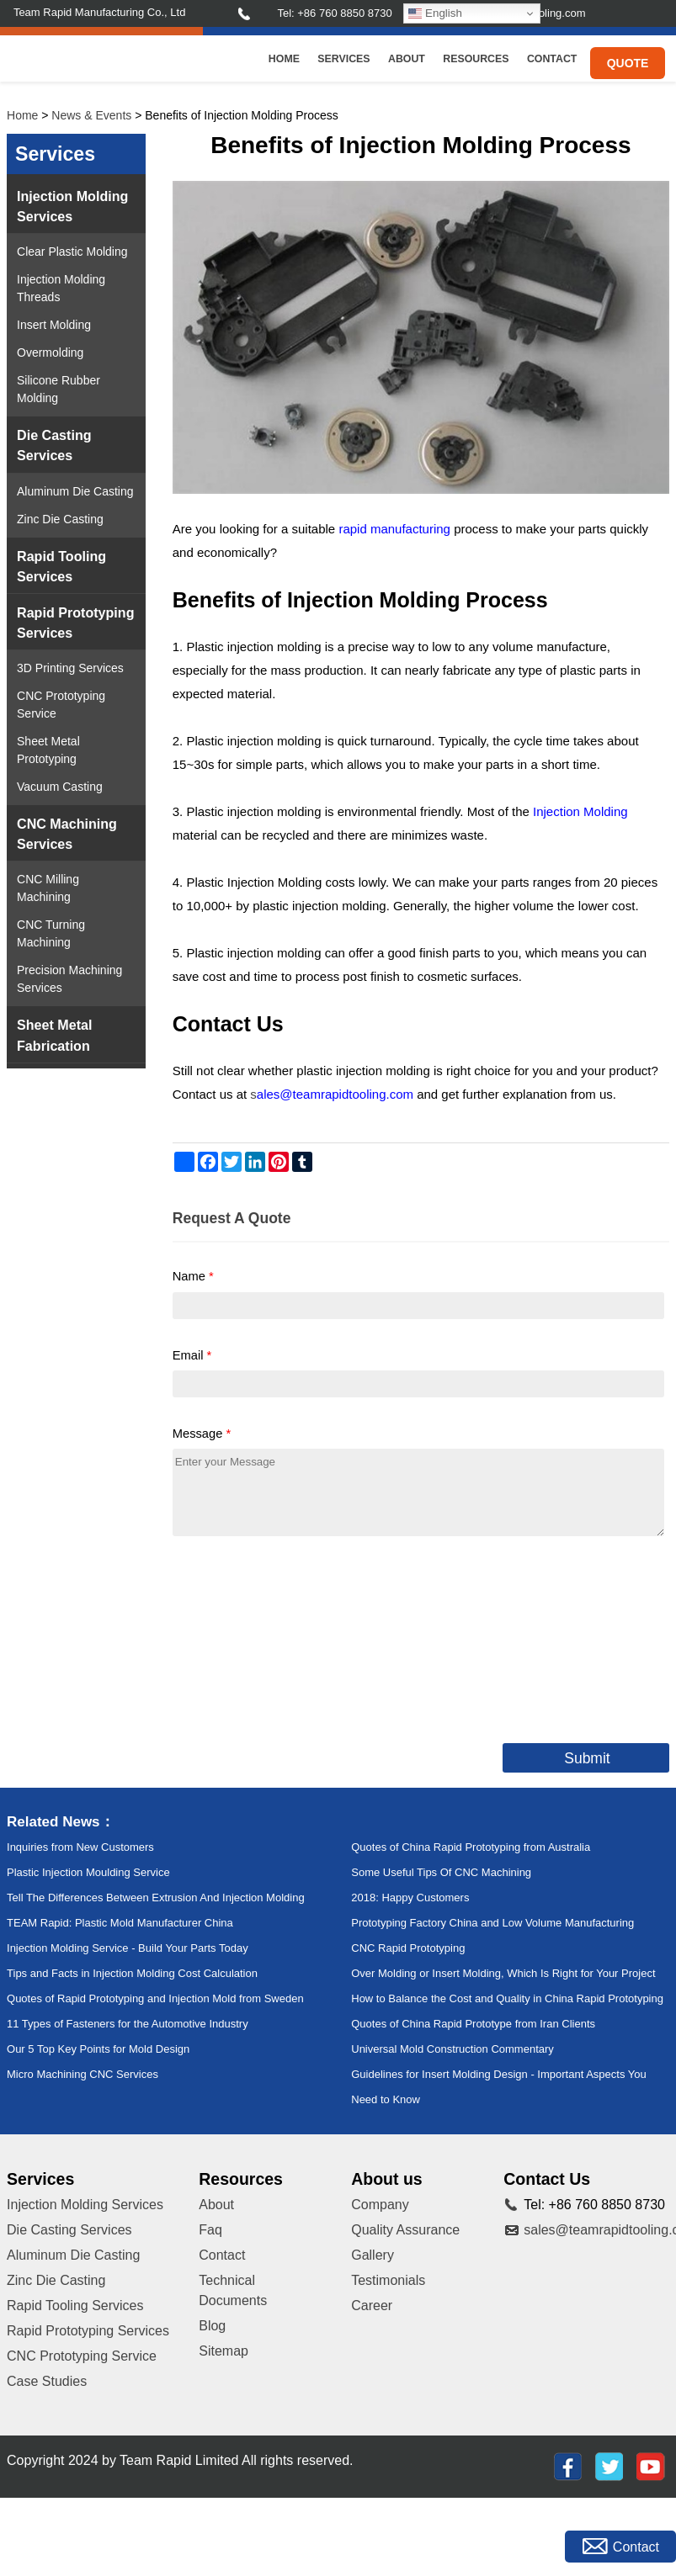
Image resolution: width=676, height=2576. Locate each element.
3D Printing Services (70, 668)
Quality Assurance (405, 2230)
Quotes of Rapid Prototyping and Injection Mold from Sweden (155, 1998)
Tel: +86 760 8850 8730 (334, 13)
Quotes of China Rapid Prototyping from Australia (470, 1847)
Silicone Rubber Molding (58, 389)
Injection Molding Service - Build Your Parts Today (127, 1948)
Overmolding (50, 352)
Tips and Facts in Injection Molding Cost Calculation (132, 1973)
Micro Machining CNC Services (82, 2074)
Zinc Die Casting (60, 519)
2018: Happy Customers (410, 1897)
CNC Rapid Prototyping (408, 1948)
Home (284, 59)
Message (202, 1433)
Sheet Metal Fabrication (54, 1034)
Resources (475, 59)
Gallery (372, 2255)
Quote (628, 63)
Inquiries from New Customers (80, 1847)
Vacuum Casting (60, 786)
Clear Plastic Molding (72, 251)
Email (192, 1355)
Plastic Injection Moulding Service (88, 1872)
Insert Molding (54, 324)
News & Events (91, 115)
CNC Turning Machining (51, 933)
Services (343, 59)
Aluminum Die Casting (75, 491)
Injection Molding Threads (61, 288)
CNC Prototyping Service (61, 704)
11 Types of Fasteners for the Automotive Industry (127, 2023)
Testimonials (388, 2280)
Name (193, 1276)
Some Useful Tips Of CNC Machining (441, 1872)
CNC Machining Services (67, 833)
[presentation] (300, 1636)
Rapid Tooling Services (61, 566)
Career (371, 2305)
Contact (552, 59)
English (434, 13)
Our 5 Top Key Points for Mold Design (98, 2049)
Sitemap (223, 2351)
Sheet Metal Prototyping (48, 750)
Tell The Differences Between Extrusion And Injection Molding (156, 1897)
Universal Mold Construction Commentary (452, 2049)
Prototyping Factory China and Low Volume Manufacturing (492, 1922)
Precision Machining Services (69, 978)
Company (379, 2204)
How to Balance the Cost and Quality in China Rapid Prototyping (507, 1998)
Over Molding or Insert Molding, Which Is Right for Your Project (503, 1973)
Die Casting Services (54, 445)
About (406, 59)
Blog (212, 2326)
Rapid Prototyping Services (75, 622)
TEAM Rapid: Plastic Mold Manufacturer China (120, 1922)
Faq (210, 2230)
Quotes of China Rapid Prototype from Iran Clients (473, 2023)
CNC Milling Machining (48, 888)
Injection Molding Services (72, 206)
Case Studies (47, 2381)
